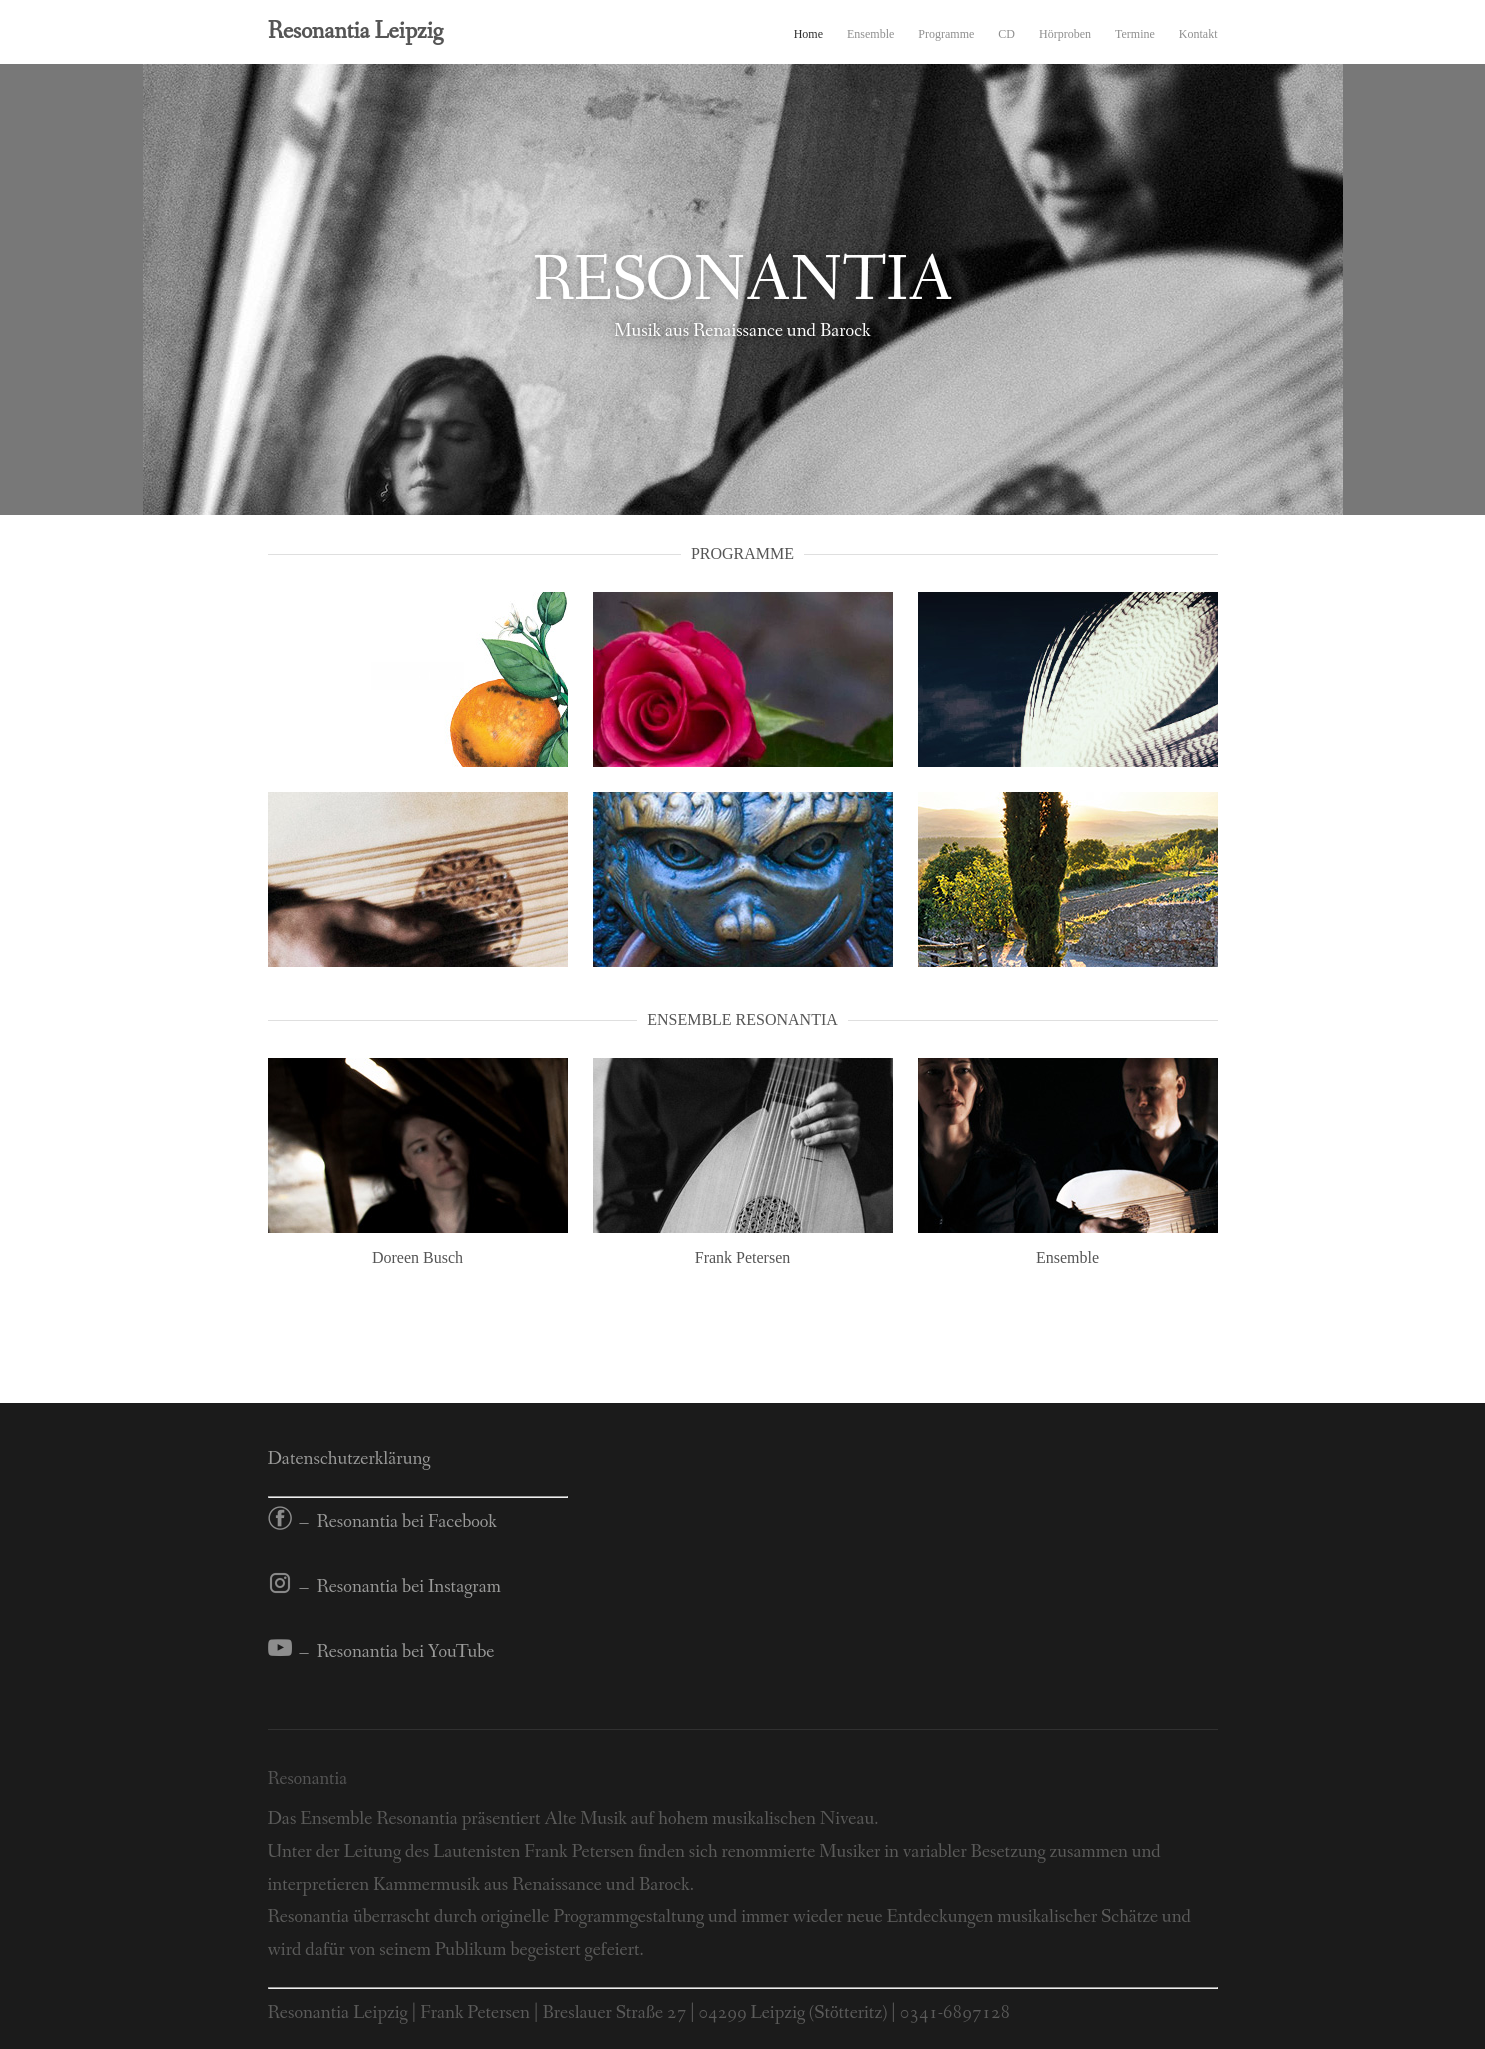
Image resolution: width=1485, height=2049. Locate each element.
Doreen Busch (417, 1257)
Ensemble (870, 34)
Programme (946, 34)
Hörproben (1065, 34)
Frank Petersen (743, 1257)
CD (1006, 34)
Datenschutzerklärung (349, 1459)
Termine (1135, 34)
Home (808, 34)
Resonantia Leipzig (355, 31)
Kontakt (1198, 34)
